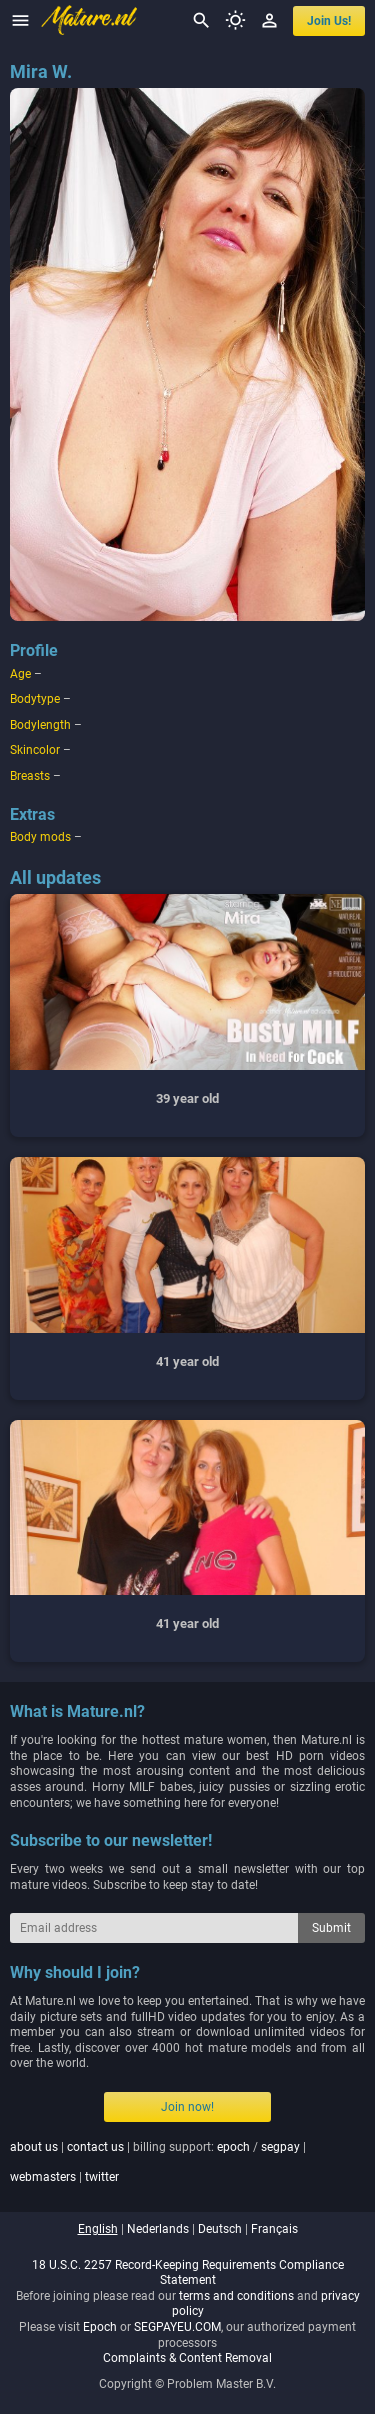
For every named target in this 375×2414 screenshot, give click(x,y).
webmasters (43, 2177)
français (274, 2229)
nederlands (158, 2229)
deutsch (220, 2229)
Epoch (100, 2327)
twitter (102, 2177)
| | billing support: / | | (158, 2162)
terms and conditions (236, 2296)
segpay (280, 2147)
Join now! (187, 2107)
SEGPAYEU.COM (177, 2327)
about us (34, 2147)
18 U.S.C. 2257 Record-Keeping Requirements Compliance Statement (188, 2273)
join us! (329, 21)
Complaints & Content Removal (187, 2358)
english (98, 2229)
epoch (233, 2147)
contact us (95, 2147)
